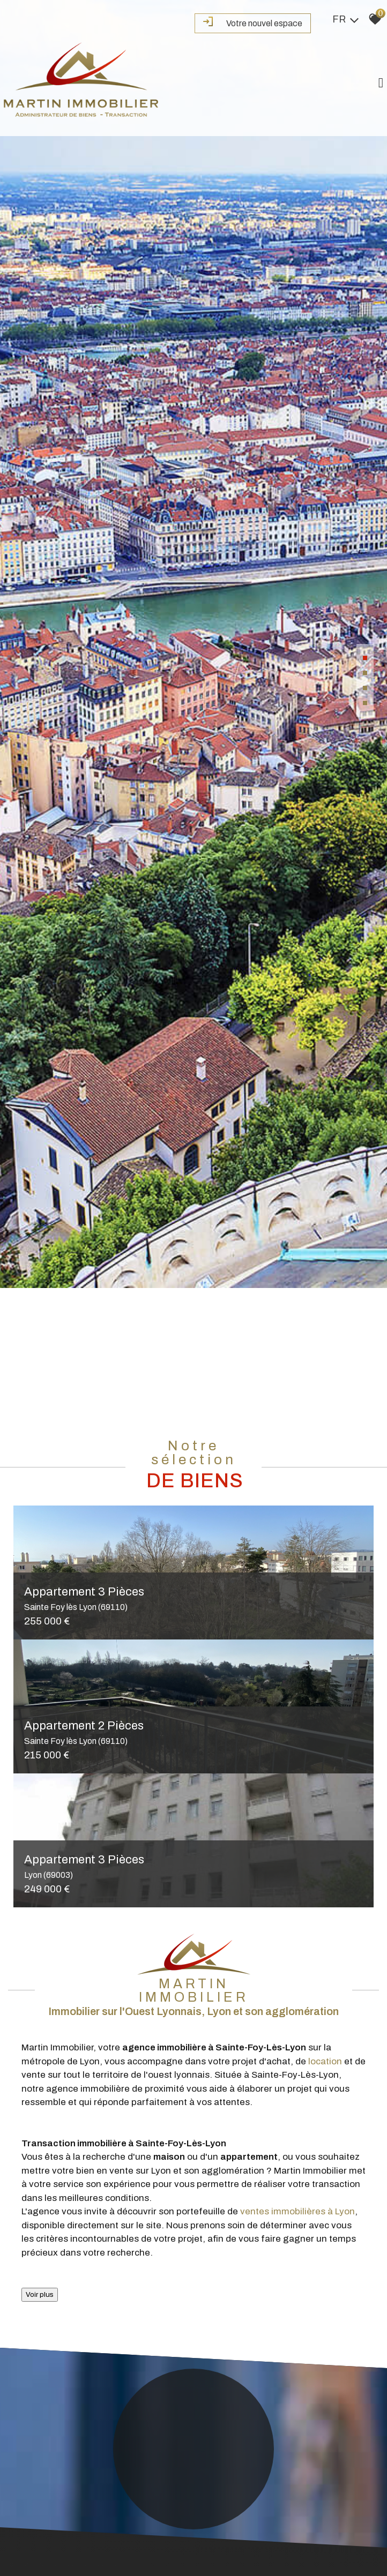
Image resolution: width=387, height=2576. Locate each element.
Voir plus (40, 2294)
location (325, 2061)
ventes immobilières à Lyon (297, 2212)
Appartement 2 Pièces (193, 1733)
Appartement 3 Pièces (193, 1599)
